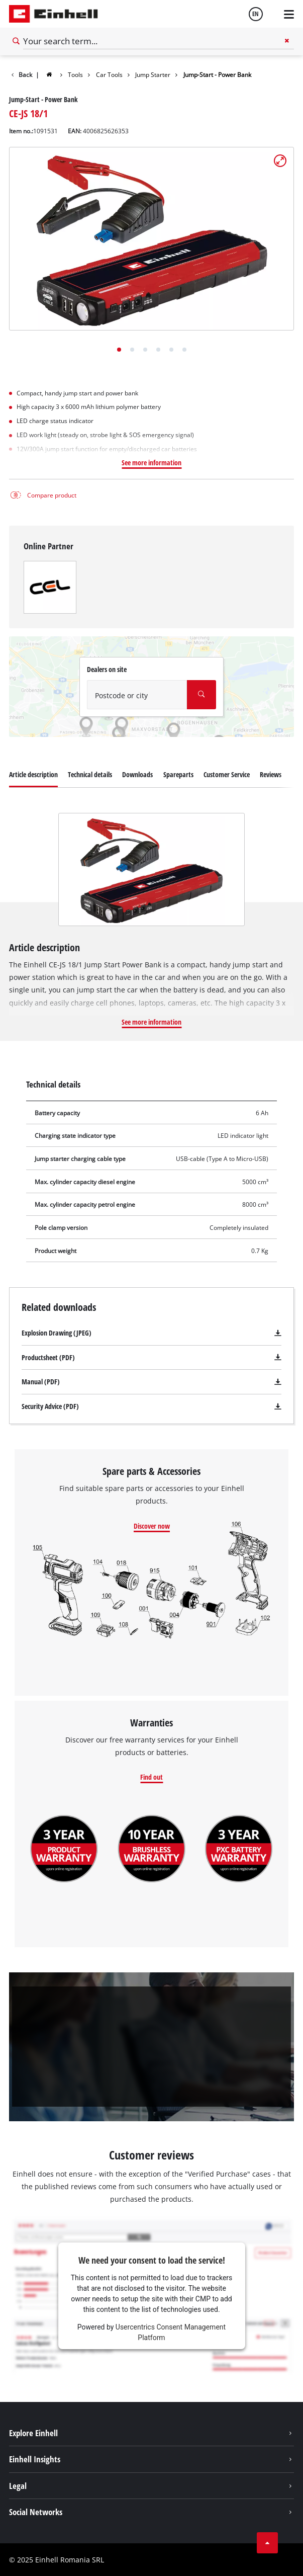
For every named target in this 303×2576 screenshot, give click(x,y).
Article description (33, 774)
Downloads (137, 774)
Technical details (90, 774)
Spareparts (178, 774)
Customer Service (227, 774)
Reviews (270, 774)
